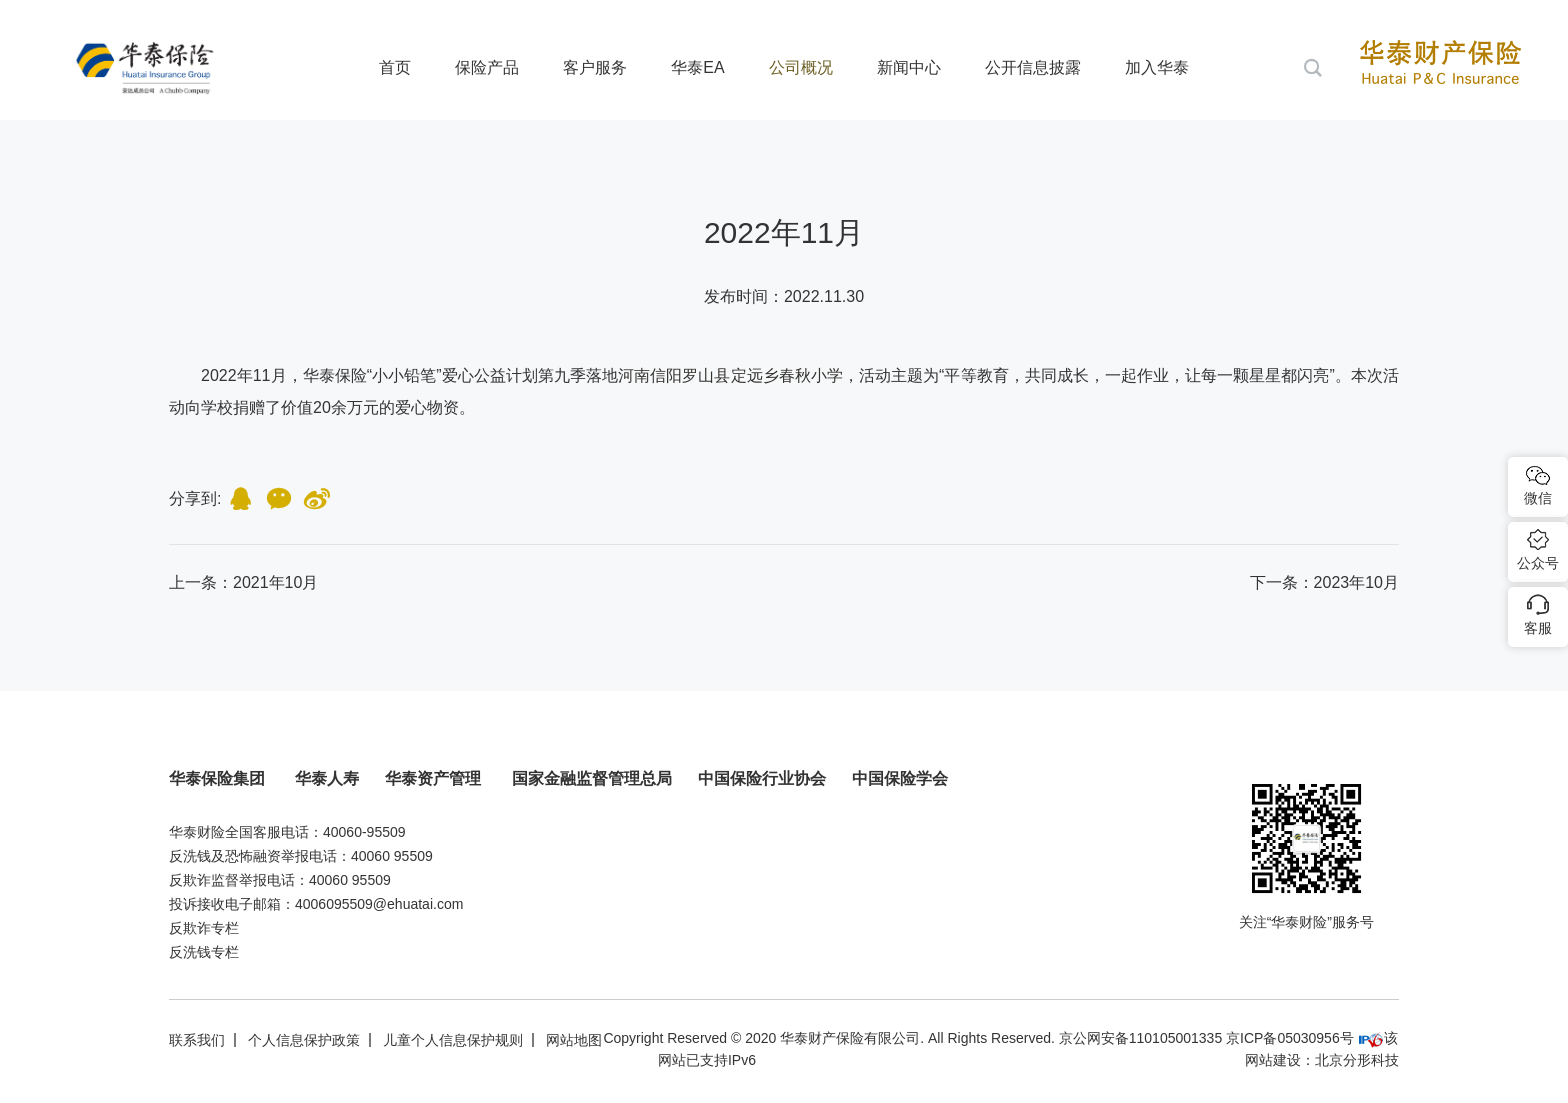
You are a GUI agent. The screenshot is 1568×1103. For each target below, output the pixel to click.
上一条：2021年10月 (243, 582)
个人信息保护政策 (304, 1040)
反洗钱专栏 (204, 952)
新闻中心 (909, 67)
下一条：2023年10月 (1324, 582)
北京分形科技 (1357, 1060)
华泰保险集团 (219, 778)
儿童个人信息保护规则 (453, 1040)
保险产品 (487, 67)
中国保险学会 (900, 778)
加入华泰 (1157, 67)
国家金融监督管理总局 (592, 778)
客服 (1538, 628)
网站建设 (1273, 1060)
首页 (395, 67)
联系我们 (197, 1040)
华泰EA (697, 67)
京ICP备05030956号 (1290, 1038)
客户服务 (595, 67)
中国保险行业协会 (762, 778)
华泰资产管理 (435, 778)
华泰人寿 (327, 778)
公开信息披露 (1033, 67)
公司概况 (801, 67)
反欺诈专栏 (204, 928)
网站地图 (574, 1040)
